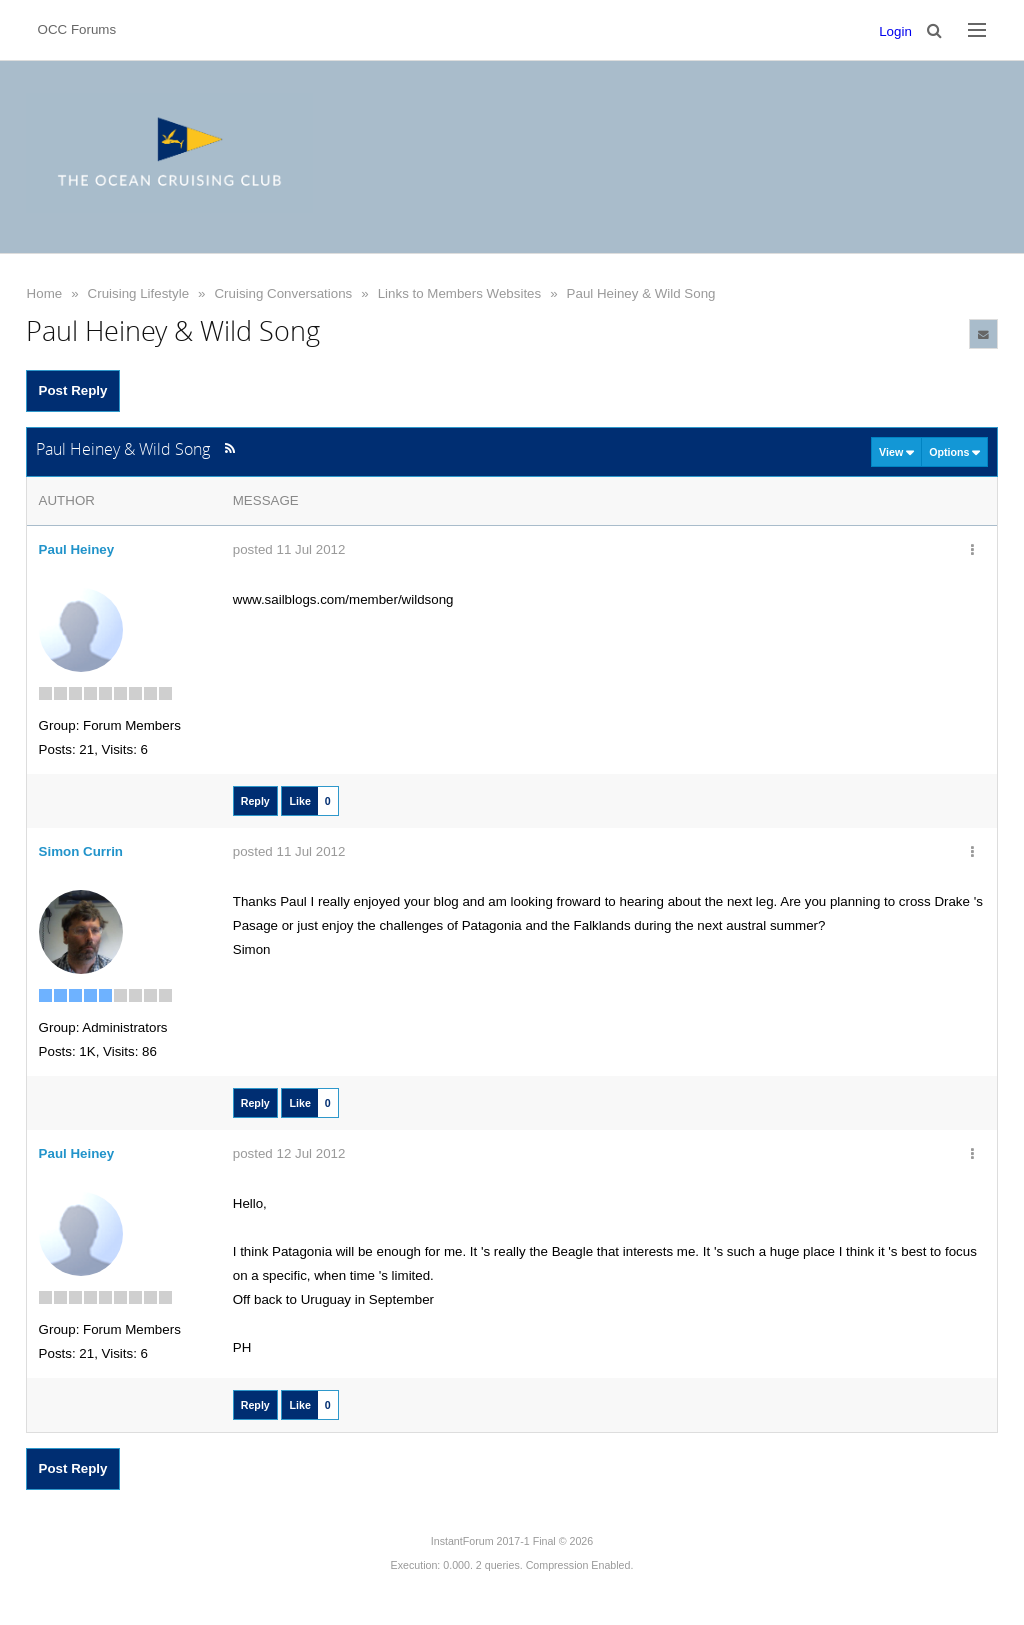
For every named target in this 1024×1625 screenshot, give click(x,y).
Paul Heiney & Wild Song (641, 293)
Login (895, 31)
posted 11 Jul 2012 (289, 549)
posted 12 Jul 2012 (289, 1153)
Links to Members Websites (459, 293)
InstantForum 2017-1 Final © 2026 (512, 1541)
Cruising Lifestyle (138, 293)
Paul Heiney (77, 549)
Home (45, 293)
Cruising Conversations (283, 293)
